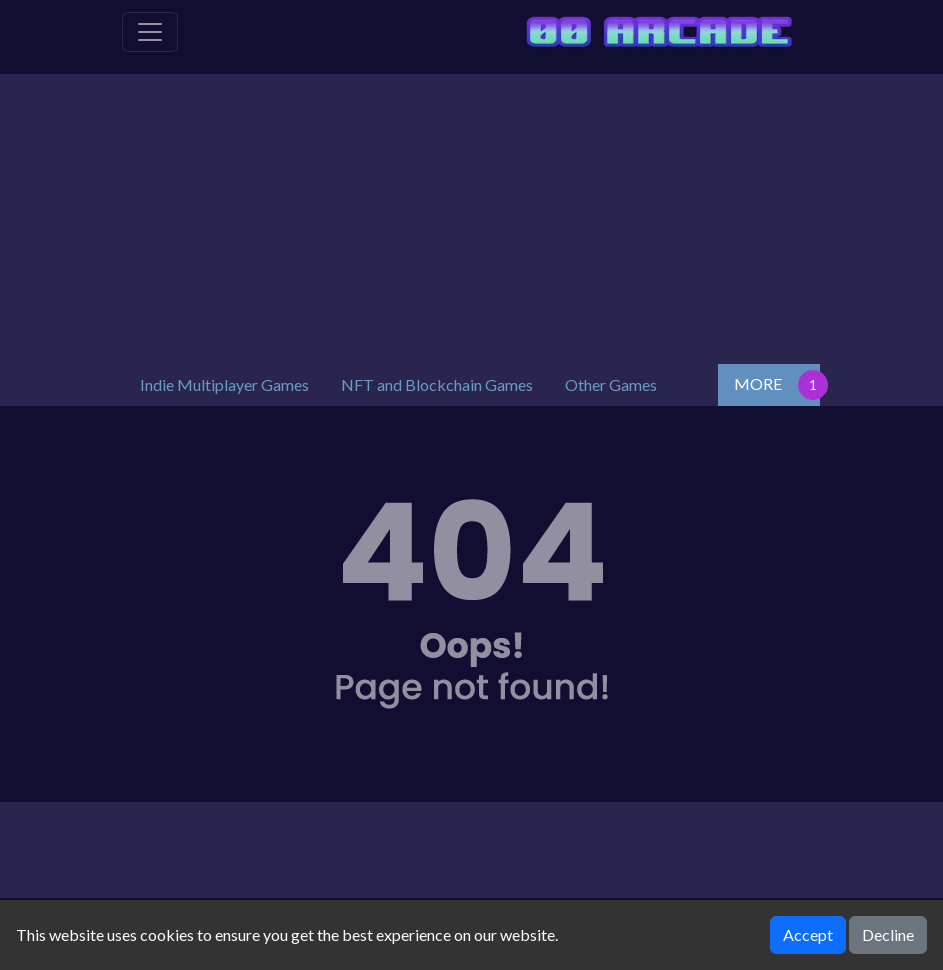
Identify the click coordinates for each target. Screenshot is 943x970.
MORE (758, 383)
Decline (888, 934)
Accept (808, 934)
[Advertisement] (472, 214)
